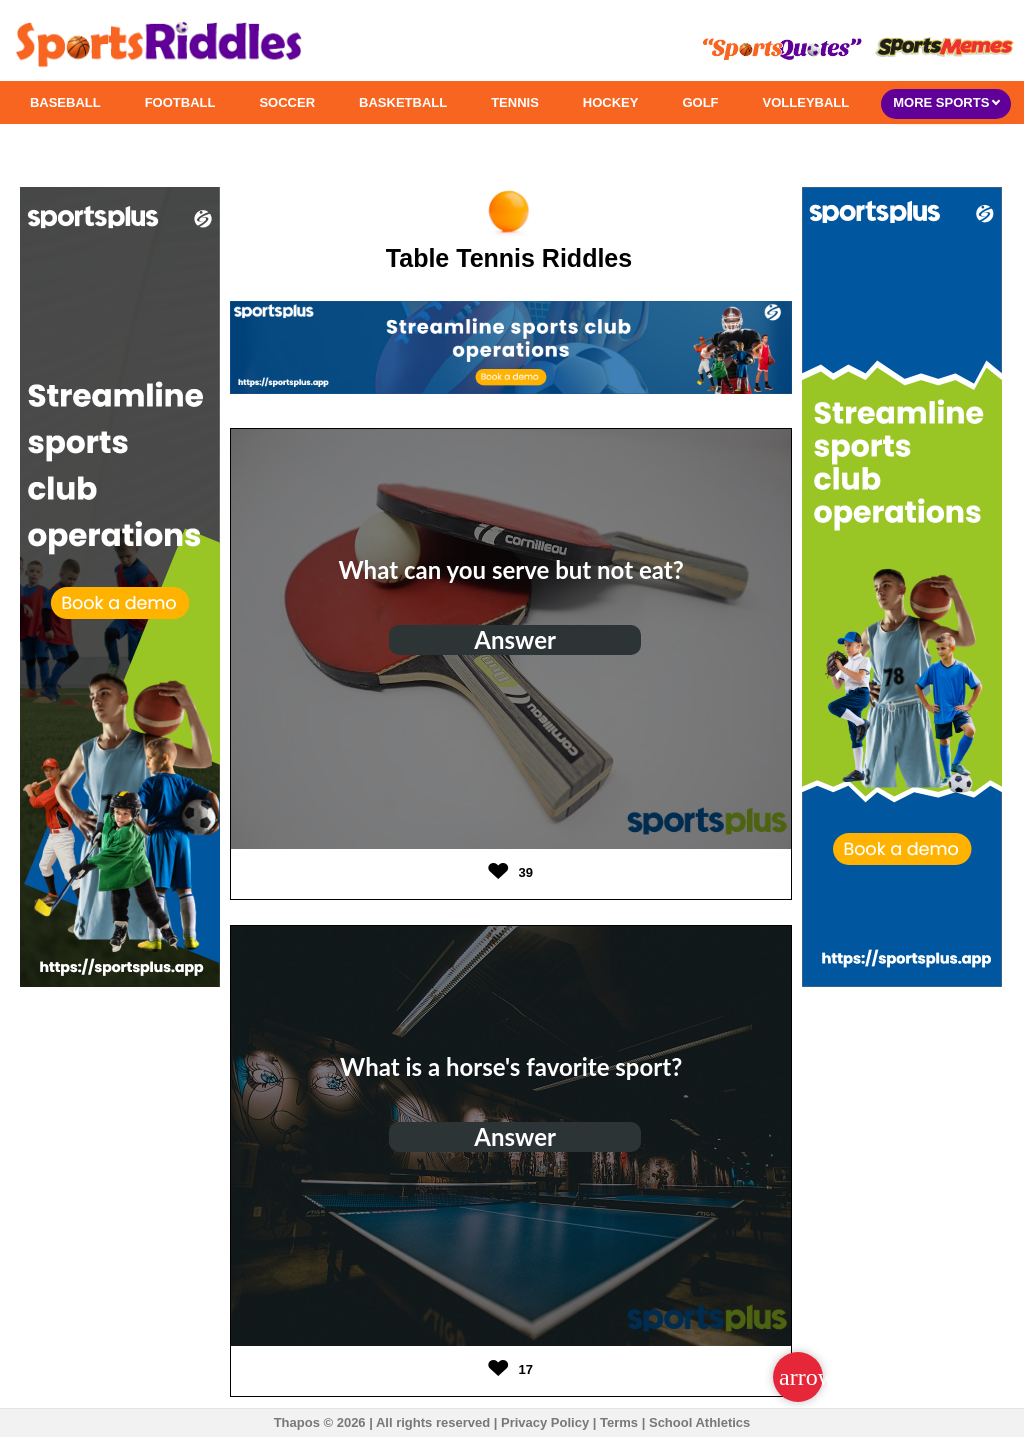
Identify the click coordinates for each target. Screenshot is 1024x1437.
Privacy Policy (545, 1422)
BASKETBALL (403, 102)
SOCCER (287, 102)
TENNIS (515, 102)
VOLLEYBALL (806, 102)
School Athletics (699, 1422)
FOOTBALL (180, 102)
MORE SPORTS (946, 102)
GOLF (700, 102)
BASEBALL (65, 102)
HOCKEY (611, 102)
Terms (619, 1422)
